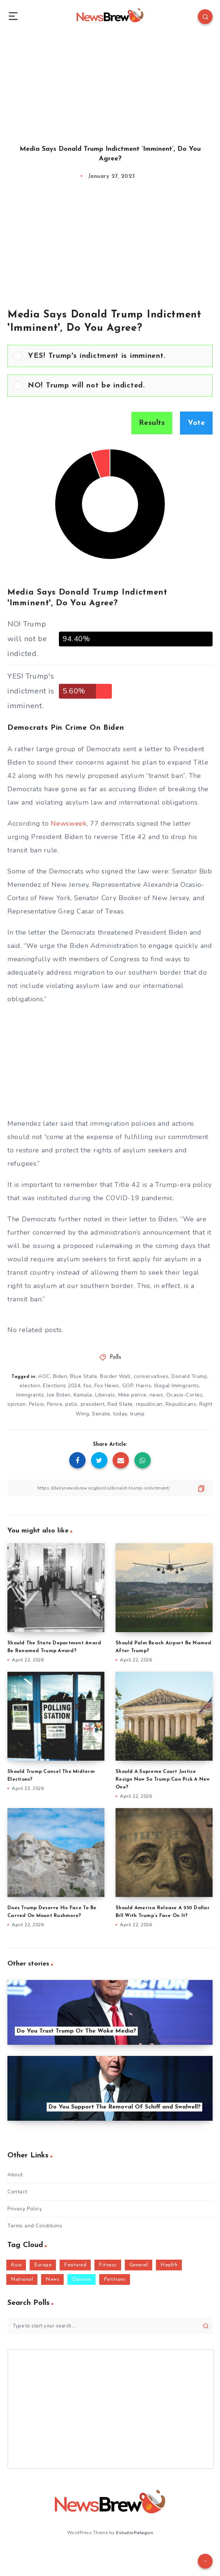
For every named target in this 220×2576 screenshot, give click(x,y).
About (15, 2174)
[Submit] (206, 2325)
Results (152, 423)
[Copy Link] (110, 1488)
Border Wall (115, 1376)
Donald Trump (189, 1376)
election (30, 1385)
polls (71, 1404)
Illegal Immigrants (176, 1385)
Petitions (115, 2279)
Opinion (81, 2279)
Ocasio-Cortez (184, 1394)
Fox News (106, 1385)
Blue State (83, 1376)
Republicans (181, 1404)
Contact (17, 2191)
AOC (44, 1376)
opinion (16, 1404)
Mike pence (132, 1394)
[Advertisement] (110, 81)
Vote (196, 423)
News (52, 2279)
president (93, 1404)
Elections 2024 (61, 1385)
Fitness (108, 2265)
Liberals (105, 1394)
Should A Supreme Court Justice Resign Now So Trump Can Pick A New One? (163, 1779)
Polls (115, 1357)
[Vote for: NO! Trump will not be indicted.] (110, 385)
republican (149, 1404)
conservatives (151, 1376)
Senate (101, 1413)
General (138, 2265)
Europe (42, 2265)
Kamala (83, 1394)
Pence (55, 1404)
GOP (127, 1385)
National (22, 2279)
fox (87, 1385)
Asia (16, 2265)
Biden (60, 1376)
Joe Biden (59, 1394)
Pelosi (36, 1404)
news (156, 1394)
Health (168, 2265)
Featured (75, 2265)
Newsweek (69, 823)
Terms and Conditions (34, 2225)
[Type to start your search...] (110, 2325)
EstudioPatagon (134, 2533)
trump (137, 1413)
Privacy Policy (24, 2208)
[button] (117, 356)
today (120, 1413)
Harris (143, 1385)
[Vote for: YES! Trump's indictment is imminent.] (110, 356)
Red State (120, 1404)
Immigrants (30, 1394)
